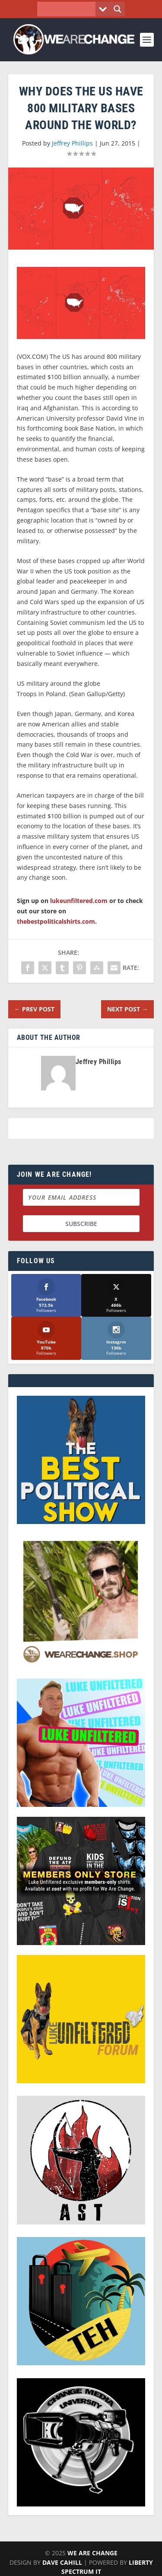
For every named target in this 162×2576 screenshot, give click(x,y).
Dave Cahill (62, 2562)
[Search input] (68, 9)
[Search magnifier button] (117, 9)
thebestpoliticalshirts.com (56, 921)
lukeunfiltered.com (79, 901)
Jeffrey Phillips (72, 143)
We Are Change (92, 2553)
